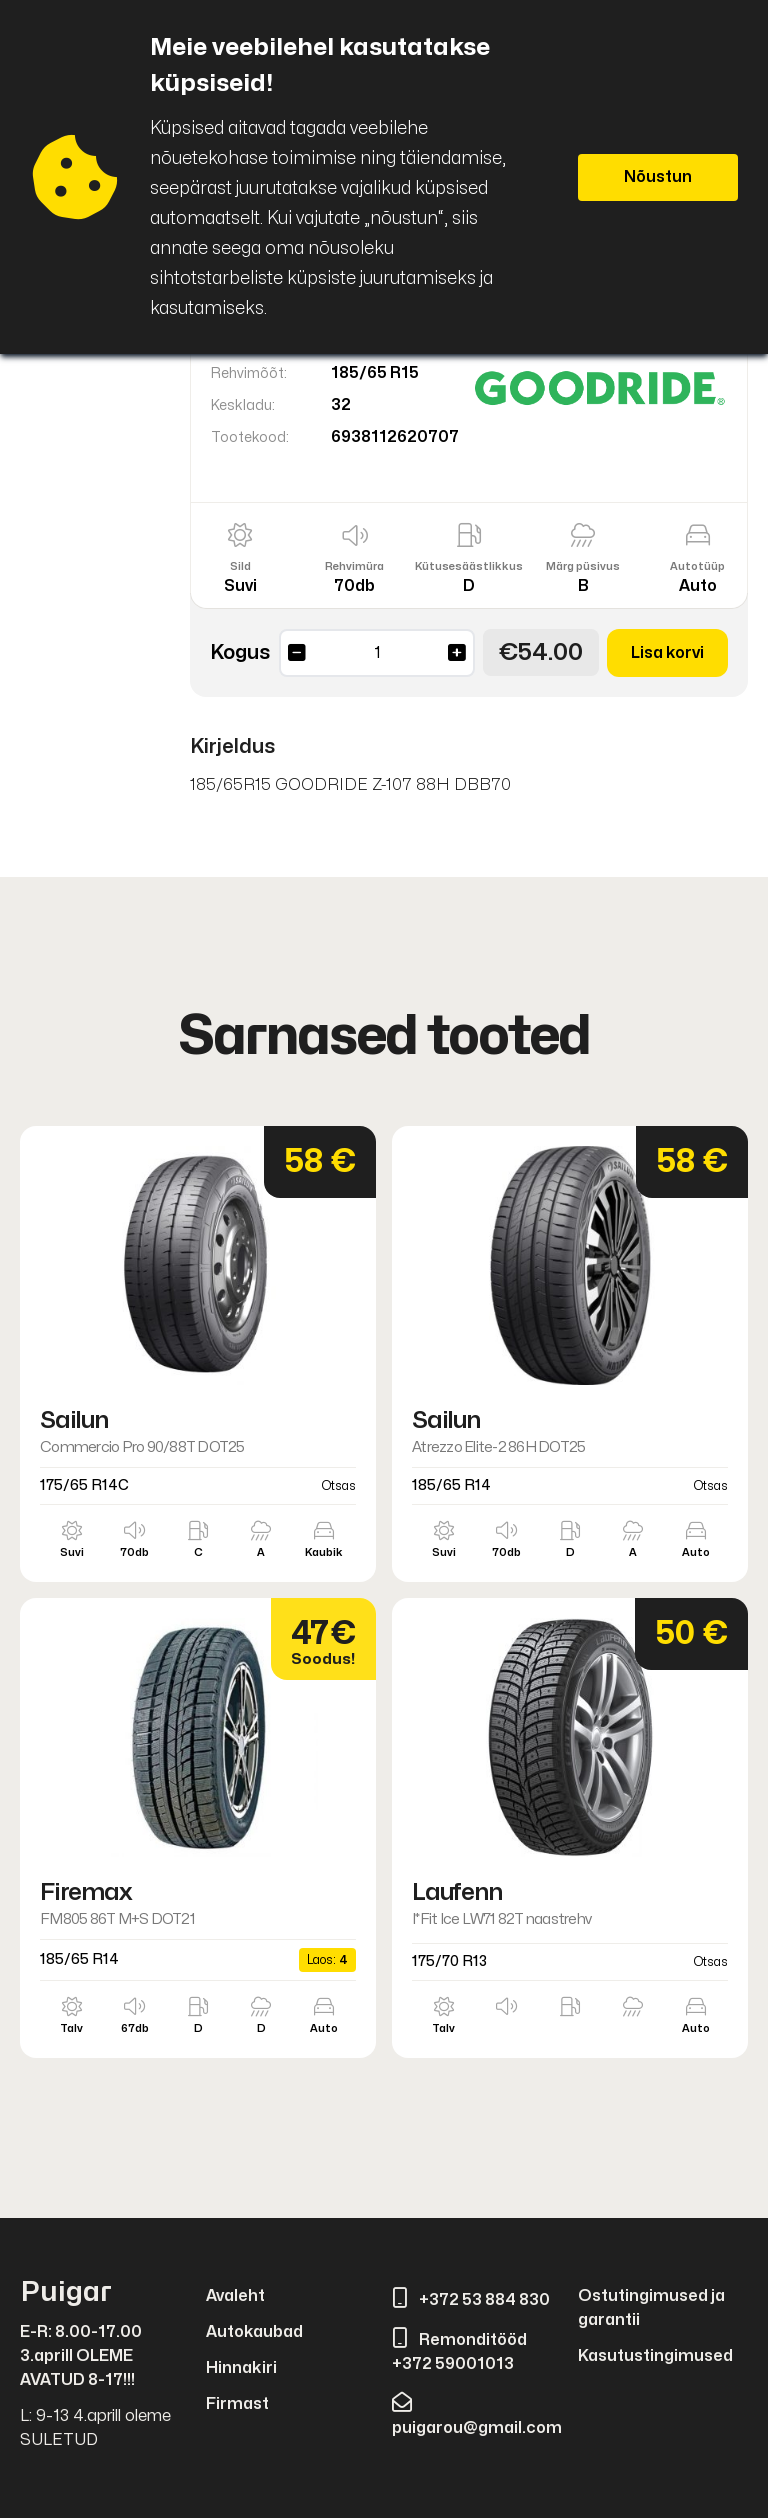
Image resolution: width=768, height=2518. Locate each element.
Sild (240, 566)
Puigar (66, 2292)
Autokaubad (254, 2332)
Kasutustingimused (655, 2356)
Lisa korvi (667, 653)
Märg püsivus (583, 566)
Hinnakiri (241, 2368)
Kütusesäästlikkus (469, 566)
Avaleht (235, 2296)
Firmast (237, 2404)
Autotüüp (697, 566)
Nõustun (658, 177)
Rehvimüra (354, 566)
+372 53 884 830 (471, 2300)
